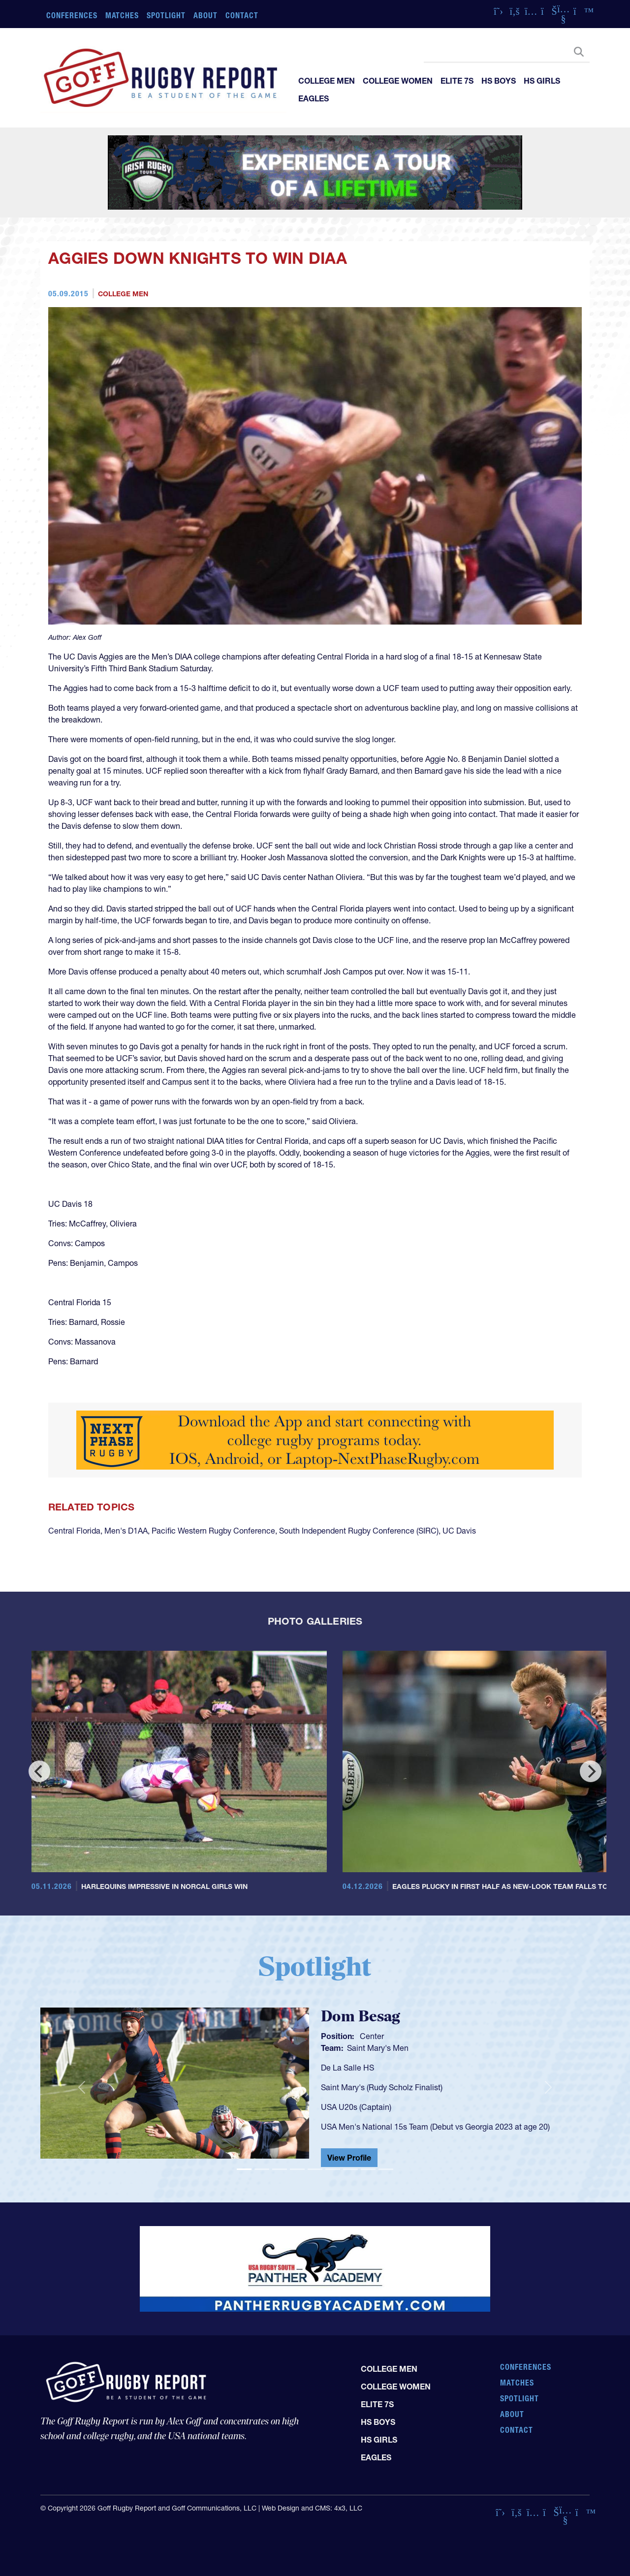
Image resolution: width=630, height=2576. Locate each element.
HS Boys (498, 81)
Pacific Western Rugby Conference (213, 1531)
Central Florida (74, 1531)
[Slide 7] (350, 2169)
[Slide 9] (385, 2169)
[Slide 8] (368, 2169)
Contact (241, 15)
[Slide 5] (315, 2169)
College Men (326, 81)
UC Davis (459, 1531)
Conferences (71, 15)
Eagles (313, 98)
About (205, 15)
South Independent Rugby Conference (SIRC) (359, 1531)
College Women (398, 81)
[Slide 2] (261, 2169)
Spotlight (166, 15)
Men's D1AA (126, 1531)
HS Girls (542, 81)
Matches (122, 15)
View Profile (349, 2158)
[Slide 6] (332, 2169)
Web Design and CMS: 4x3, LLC (312, 2508)
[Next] (590, 1771)
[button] (81, 2087)
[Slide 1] (244, 2169)
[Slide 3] (279, 2169)
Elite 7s (457, 81)
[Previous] (39, 1771)
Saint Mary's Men (378, 2048)
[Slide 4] (297, 2169)
